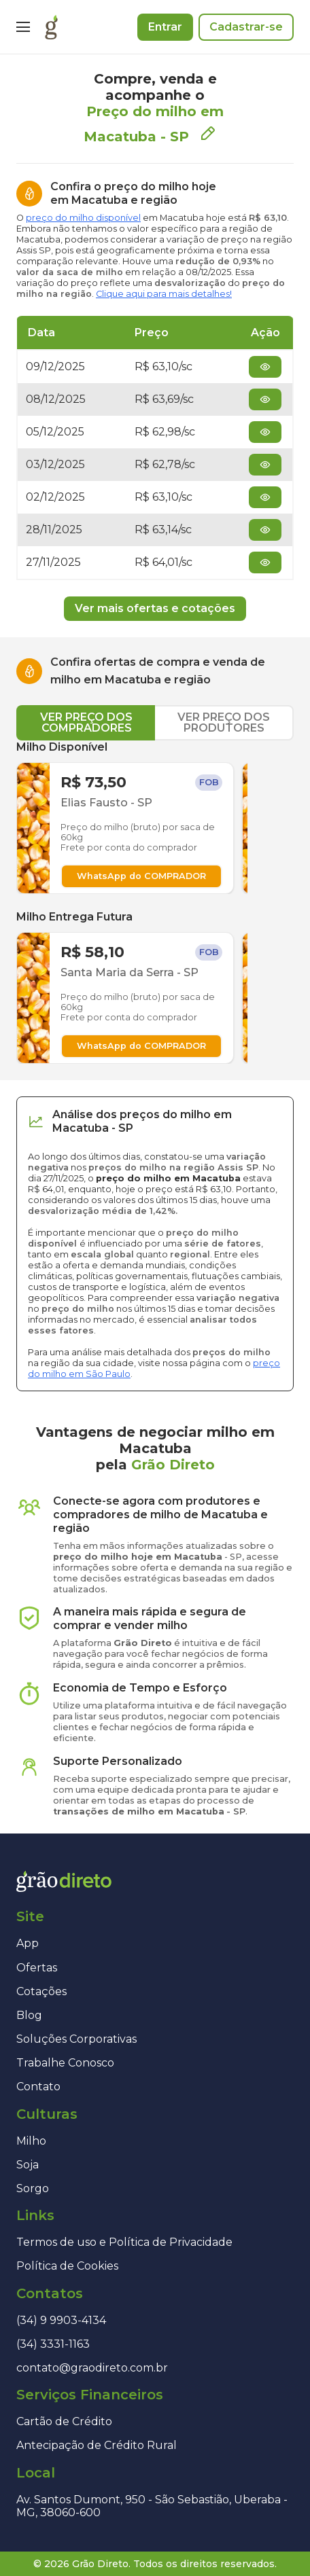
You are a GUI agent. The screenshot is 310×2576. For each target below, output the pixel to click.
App (27, 1943)
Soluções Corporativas (76, 2039)
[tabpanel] (155, 902)
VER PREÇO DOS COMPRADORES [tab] (86, 722)
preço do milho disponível (83, 218)
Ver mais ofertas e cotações (155, 608)
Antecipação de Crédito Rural (96, 2445)
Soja (27, 2164)
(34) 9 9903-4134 (61, 2320)
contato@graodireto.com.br (92, 2367)
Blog (29, 2015)
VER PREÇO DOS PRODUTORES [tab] (223, 722)
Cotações (41, 1991)
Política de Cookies (67, 2265)
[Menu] (23, 27)
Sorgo (32, 2188)
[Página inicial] (51, 27)
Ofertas (36, 1967)
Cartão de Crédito (64, 2421)
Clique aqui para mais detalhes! (164, 294)
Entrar (165, 26)
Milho (31, 2140)
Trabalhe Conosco (65, 2062)
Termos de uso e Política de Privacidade (124, 2242)
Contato (38, 2086)
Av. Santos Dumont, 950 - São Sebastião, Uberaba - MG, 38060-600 (152, 2506)
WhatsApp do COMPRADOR (141, 876)
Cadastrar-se (246, 26)
